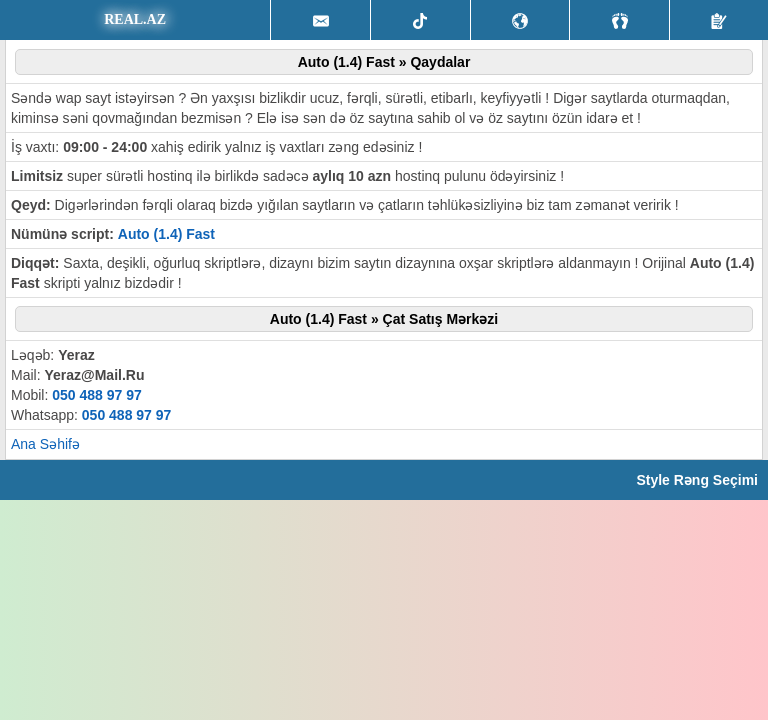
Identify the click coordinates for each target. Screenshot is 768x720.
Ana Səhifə (45, 444)
